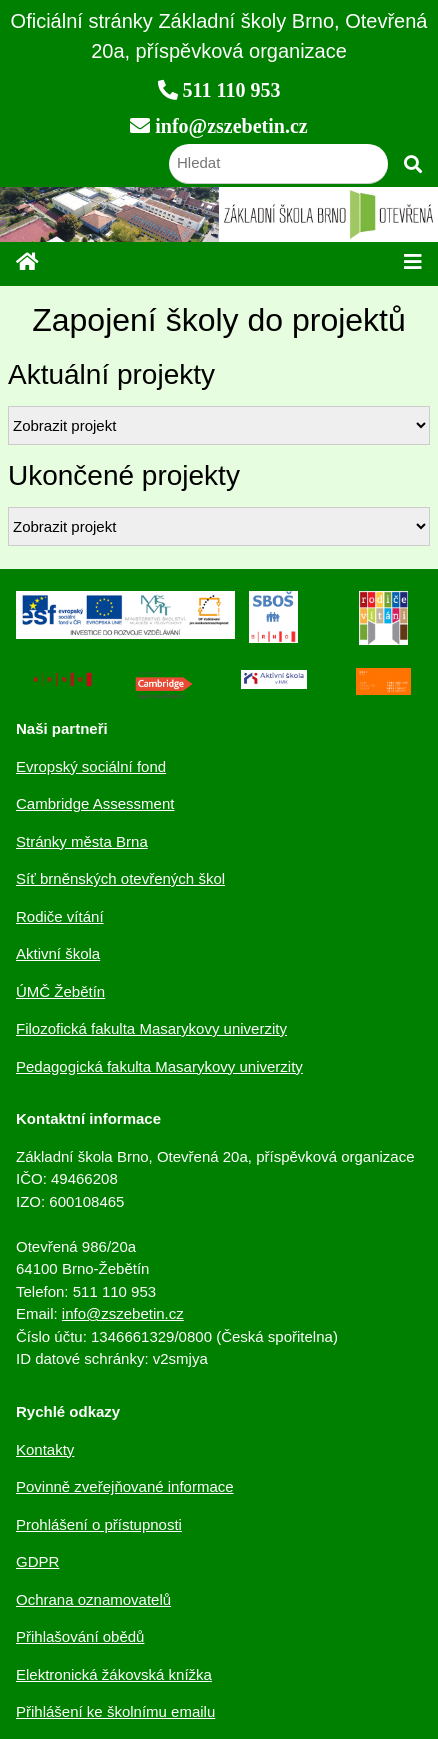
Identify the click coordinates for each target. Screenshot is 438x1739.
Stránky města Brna (82, 841)
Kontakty (45, 1449)
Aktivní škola (58, 953)
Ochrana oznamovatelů (93, 1599)
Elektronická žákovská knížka (114, 1674)
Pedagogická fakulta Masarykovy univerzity (159, 1066)
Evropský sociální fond (91, 766)
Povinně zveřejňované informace (125, 1486)
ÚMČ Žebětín (60, 991)
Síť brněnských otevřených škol (120, 878)
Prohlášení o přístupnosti (99, 1524)
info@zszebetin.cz (123, 1313)
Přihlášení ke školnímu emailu (115, 1711)
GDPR (37, 1561)
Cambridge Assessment (95, 803)
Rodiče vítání (60, 916)
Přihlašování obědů (80, 1636)
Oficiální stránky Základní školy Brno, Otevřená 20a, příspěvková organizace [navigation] (219, 36)
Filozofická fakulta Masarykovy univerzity (151, 1028)
